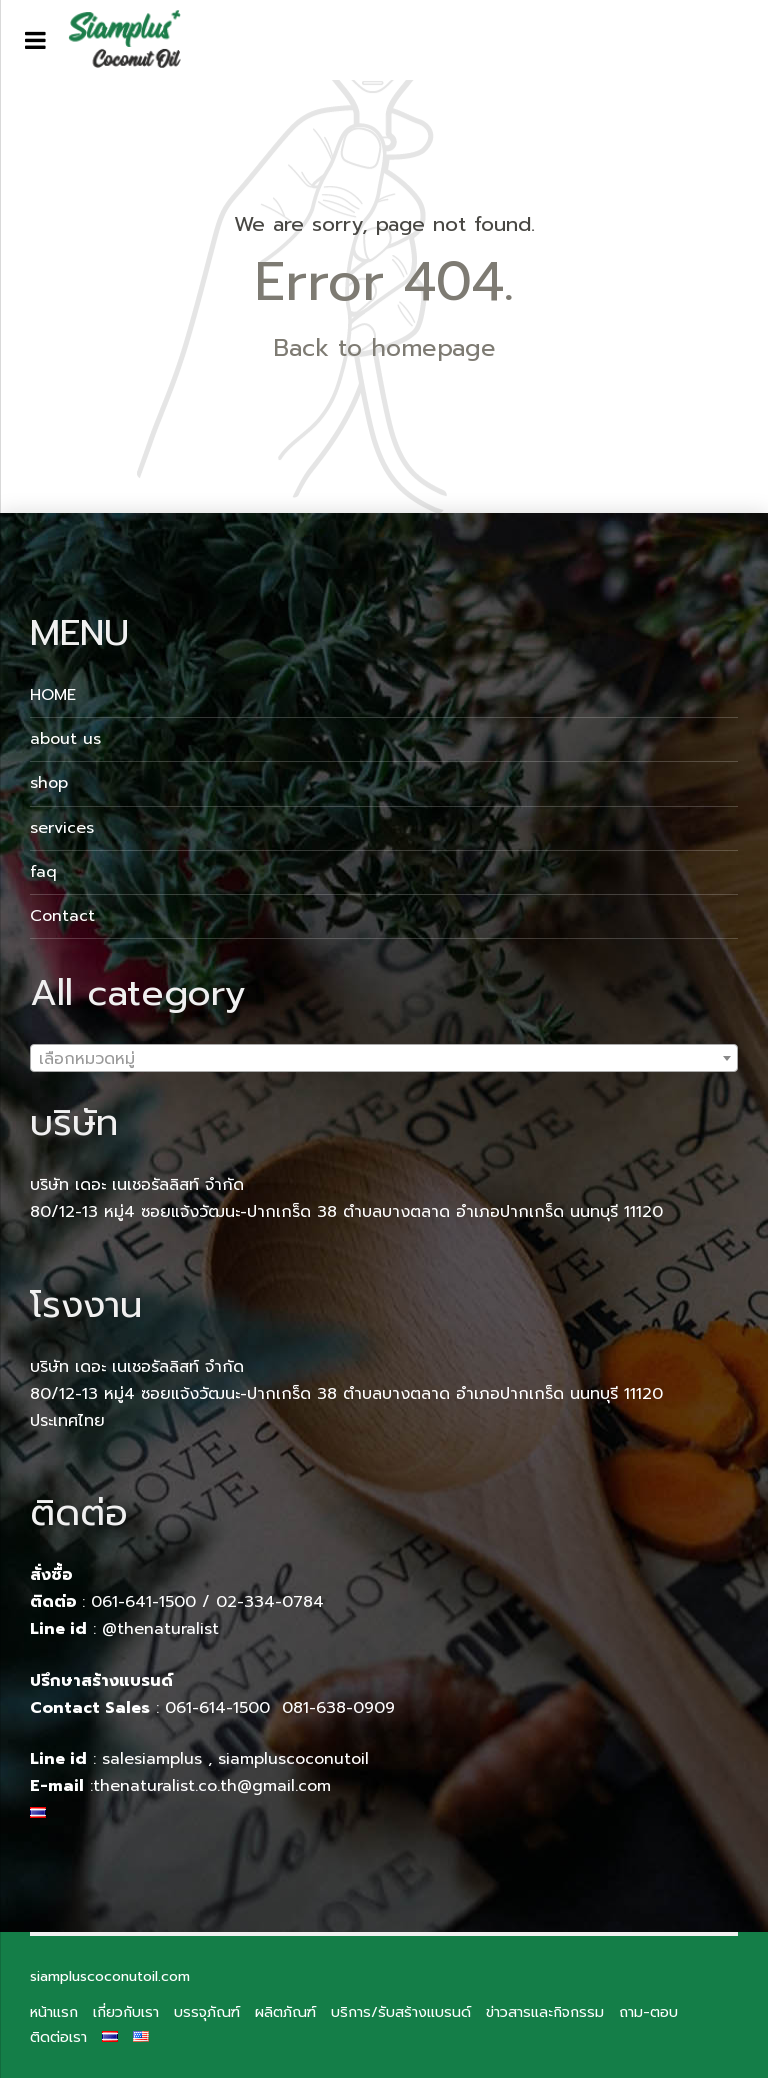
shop (49, 783)
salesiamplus (152, 1759)
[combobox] (384, 1058)
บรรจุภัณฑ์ (207, 2012)
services (62, 828)
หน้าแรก (54, 2012)
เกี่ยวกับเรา (126, 2012)
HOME (53, 695)
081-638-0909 (338, 1708)
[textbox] (384, 1059)
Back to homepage (384, 348)
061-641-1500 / (153, 1602)
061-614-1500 (220, 1708)
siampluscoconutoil (293, 1759)
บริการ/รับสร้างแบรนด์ (401, 2012)
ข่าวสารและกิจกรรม (545, 2012)
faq (43, 872)
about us (65, 739)
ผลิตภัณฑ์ (285, 2012)
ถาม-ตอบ (648, 2012)
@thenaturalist (160, 1629)
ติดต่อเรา (58, 2037)
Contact (62, 916)
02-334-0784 (270, 1602)
